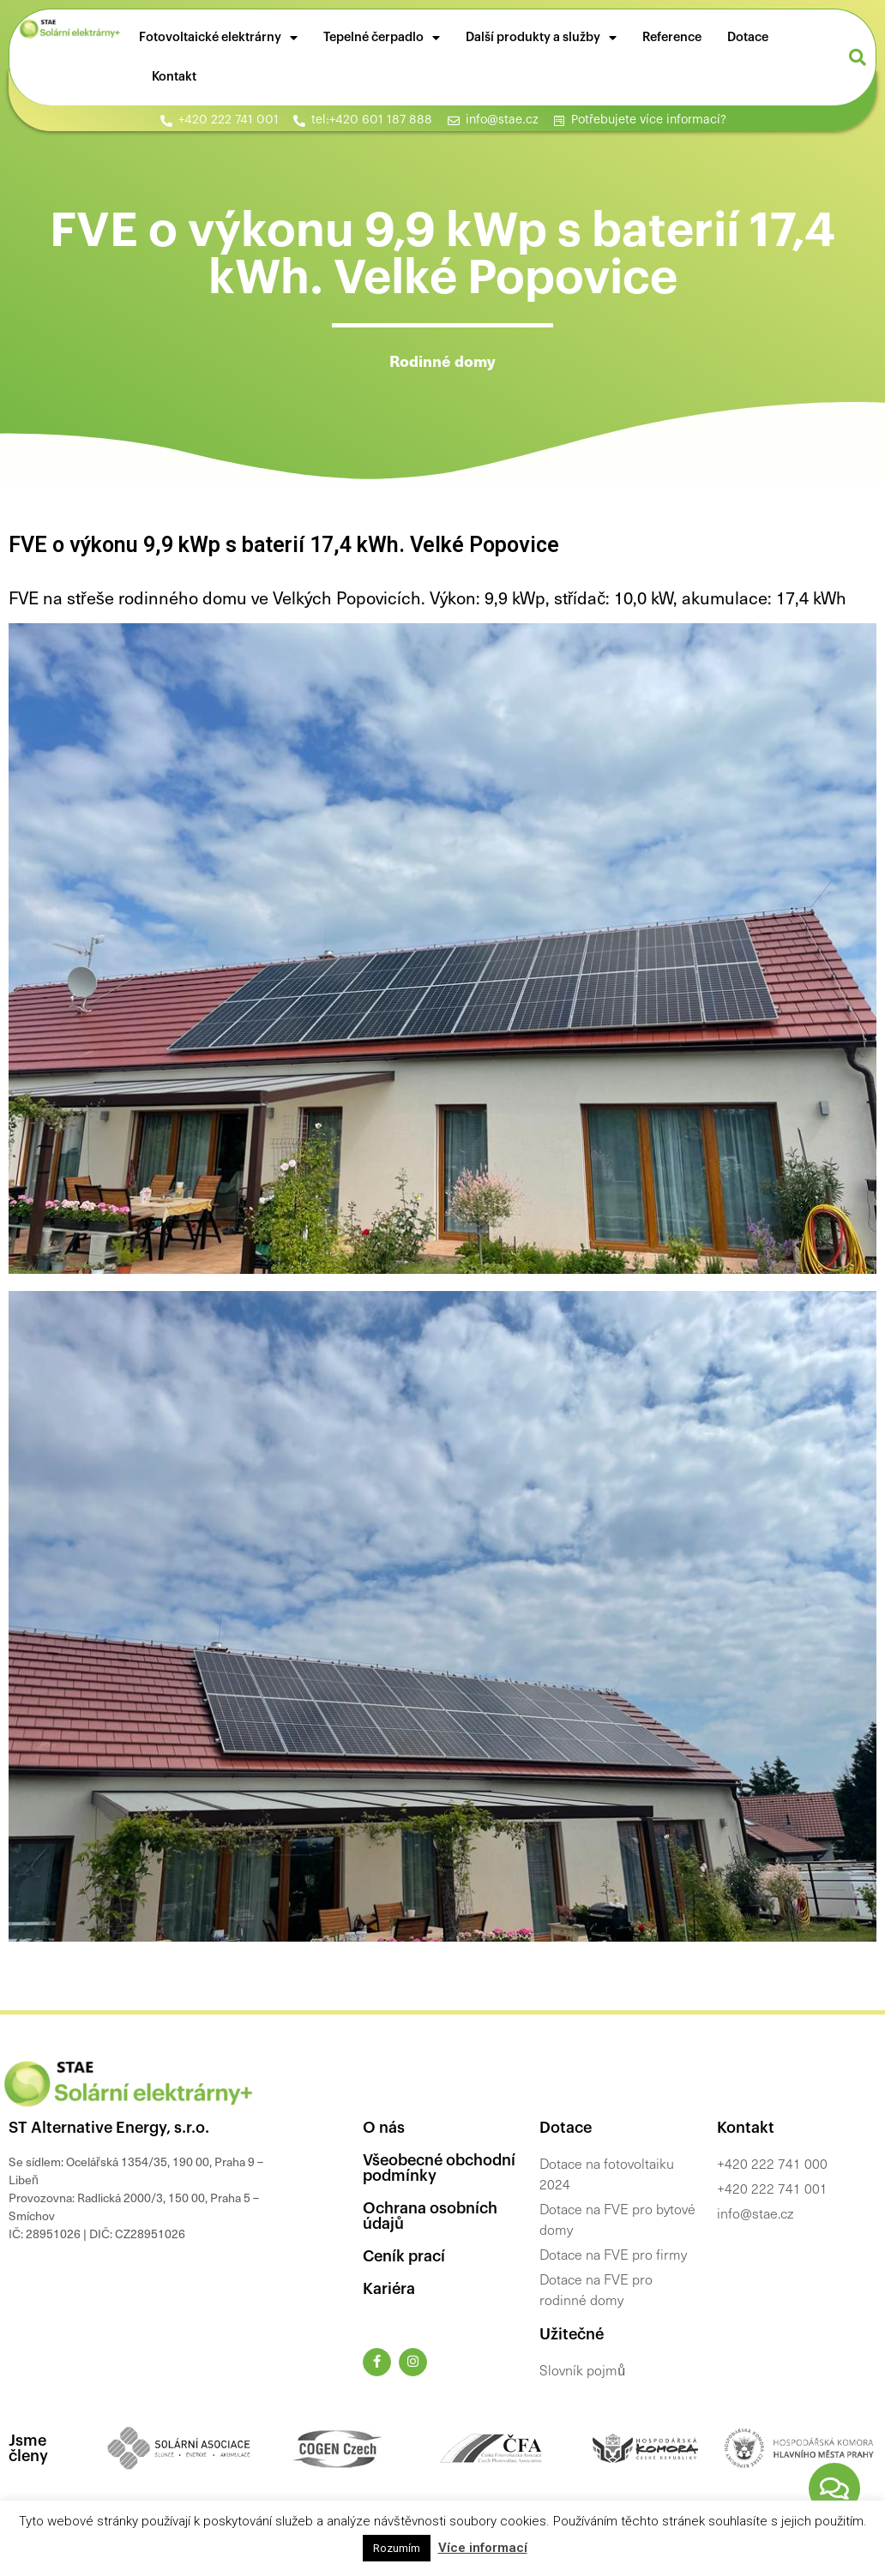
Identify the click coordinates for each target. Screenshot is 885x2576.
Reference (671, 37)
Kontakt (174, 76)
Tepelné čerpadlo (381, 37)
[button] (857, 57)
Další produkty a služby (541, 37)
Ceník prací (404, 2256)
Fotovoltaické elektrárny (218, 37)
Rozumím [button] (396, 2548)
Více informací (482, 2547)
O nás (384, 2127)
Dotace (747, 37)
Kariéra (389, 2289)
